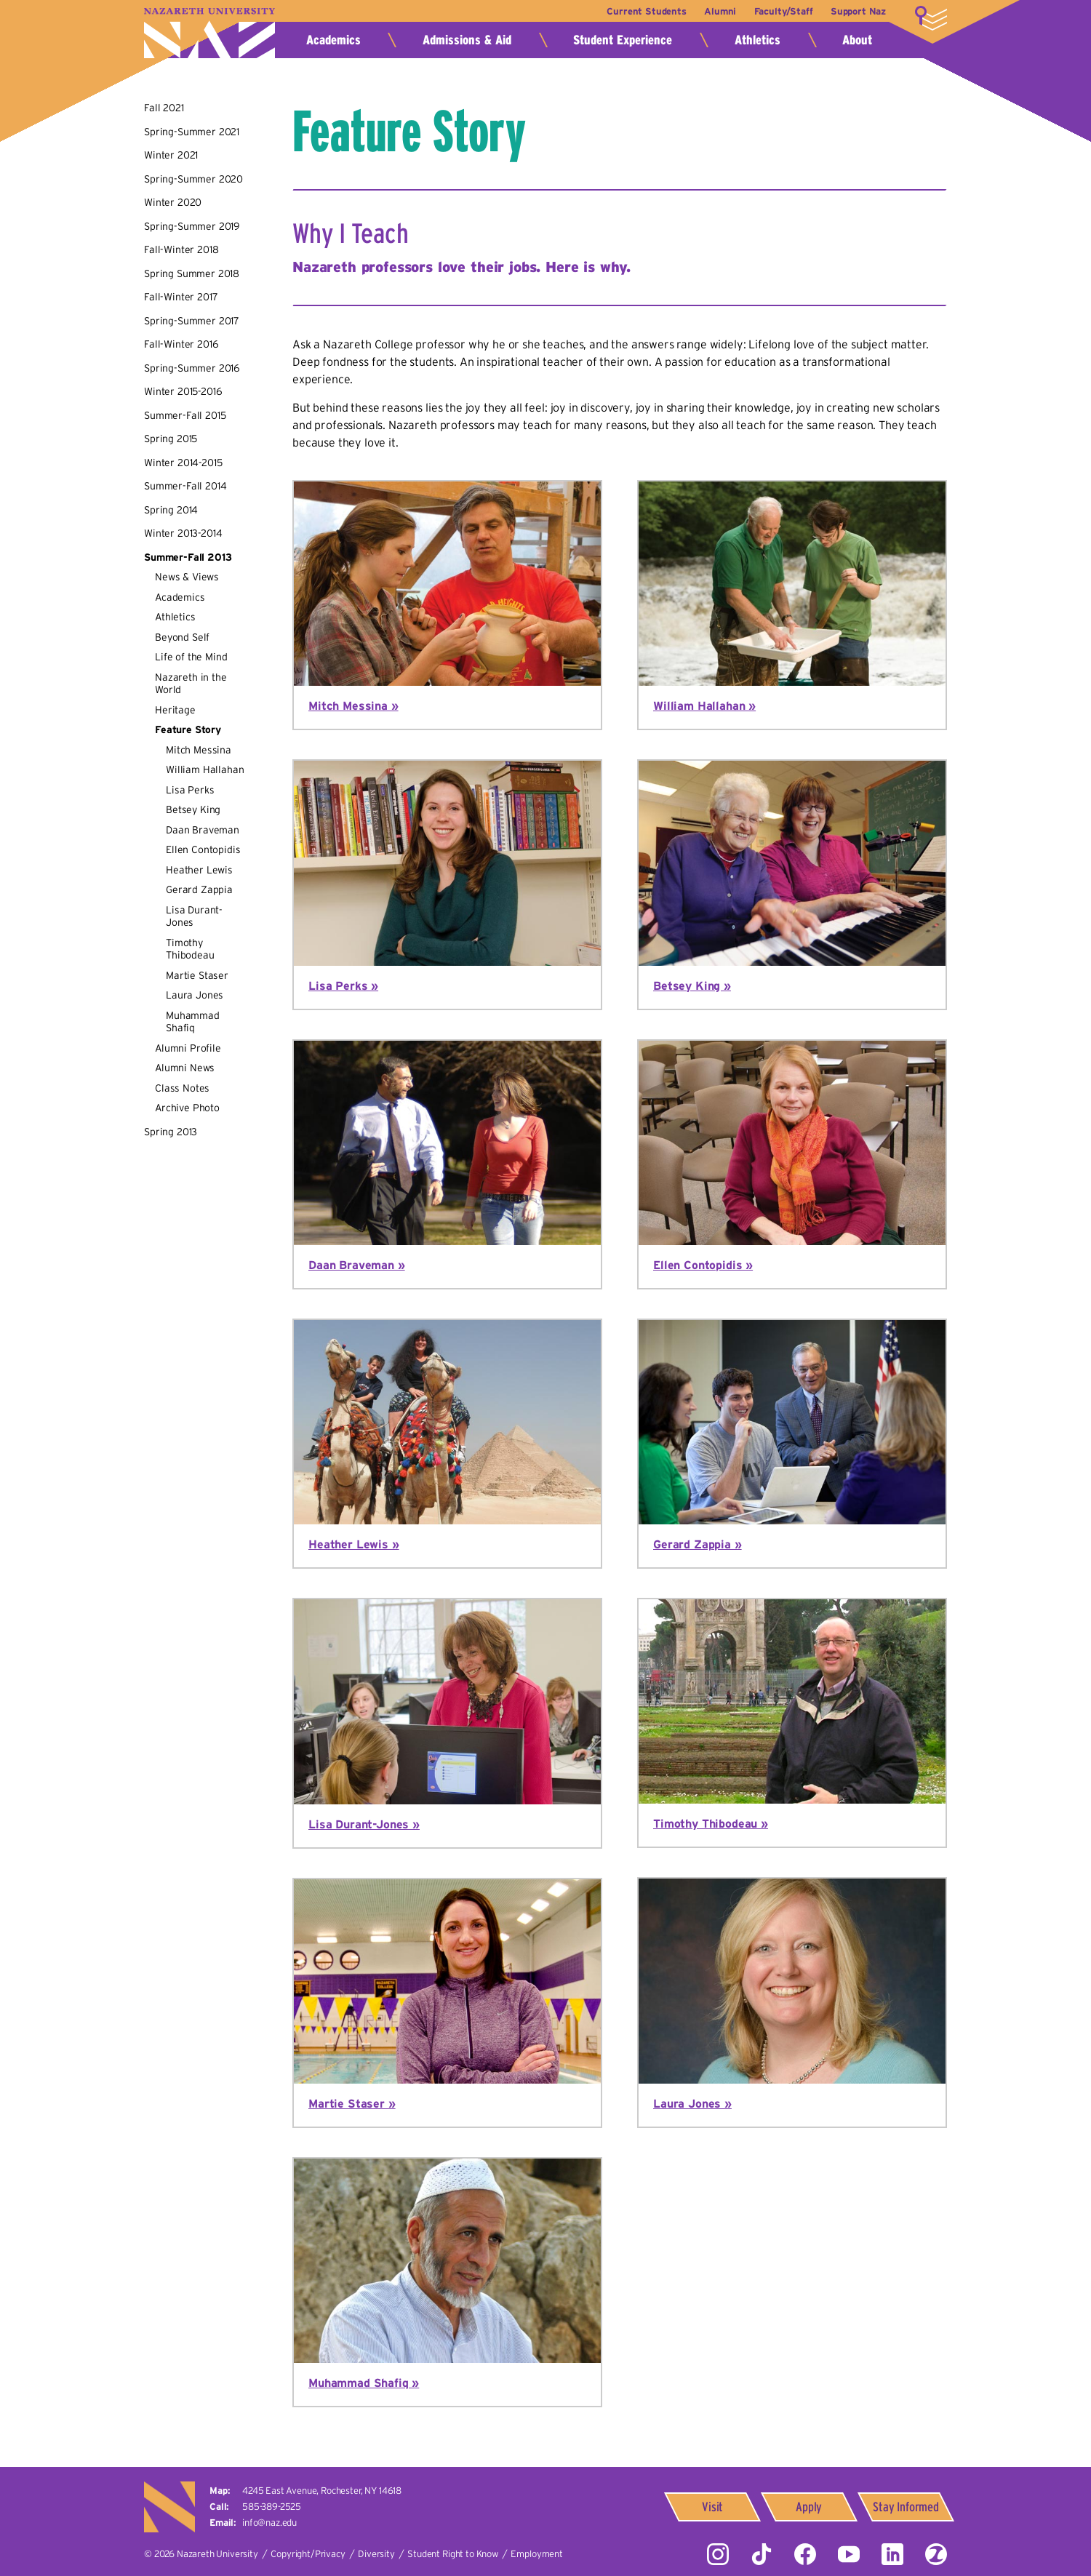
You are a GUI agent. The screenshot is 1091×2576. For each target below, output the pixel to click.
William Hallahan (205, 769)
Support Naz (858, 11)
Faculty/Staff (780, 11)
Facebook (805, 2554)
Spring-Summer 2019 (192, 226)
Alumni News (185, 1067)
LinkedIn (892, 2554)
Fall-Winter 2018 (181, 249)
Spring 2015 (170, 438)
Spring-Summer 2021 (191, 131)
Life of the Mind (191, 657)
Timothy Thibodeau (190, 949)
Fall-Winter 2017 (180, 297)
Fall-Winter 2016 (181, 344)
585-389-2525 (271, 2506)
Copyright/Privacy (308, 2553)
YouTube (849, 2554)
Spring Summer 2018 (191, 273)
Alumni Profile (188, 1048)
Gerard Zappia (199, 889)
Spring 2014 (171, 510)
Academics (333, 40)
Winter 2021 (171, 155)
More (931, 18)
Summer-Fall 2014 (185, 486)
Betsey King (193, 809)
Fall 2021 (164, 107)
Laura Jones (194, 995)
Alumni (714, 11)
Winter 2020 (172, 202)
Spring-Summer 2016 (192, 368)
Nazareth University (209, 33)
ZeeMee (936, 2554)
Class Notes (182, 1088)
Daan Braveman (202, 830)
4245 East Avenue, (321, 2490)
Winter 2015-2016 (183, 391)
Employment (536, 2553)
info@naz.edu (269, 2522)
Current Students (636, 11)
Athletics (757, 40)
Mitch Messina (198, 750)
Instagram (718, 2554)
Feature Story (188, 729)
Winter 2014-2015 (183, 462)
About (857, 40)
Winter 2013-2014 (183, 533)
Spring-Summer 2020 (193, 179)
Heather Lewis (199, 870)
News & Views (187, 577)
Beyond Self (182, 637)
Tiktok (761, 2554)
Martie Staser (197, 975)
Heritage (175, 710)
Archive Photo (187, 1107)
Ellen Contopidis (203, 849)
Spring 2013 (170, 1131)
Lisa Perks (190, 790)
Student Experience (622, 40)
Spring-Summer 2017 (191, 321)
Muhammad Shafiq (193, 1021)
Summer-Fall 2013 (187, 557)
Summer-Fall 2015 (184, 415)
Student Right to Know (452, 2553)
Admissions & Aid (467, 40)
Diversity (376, 2553)
